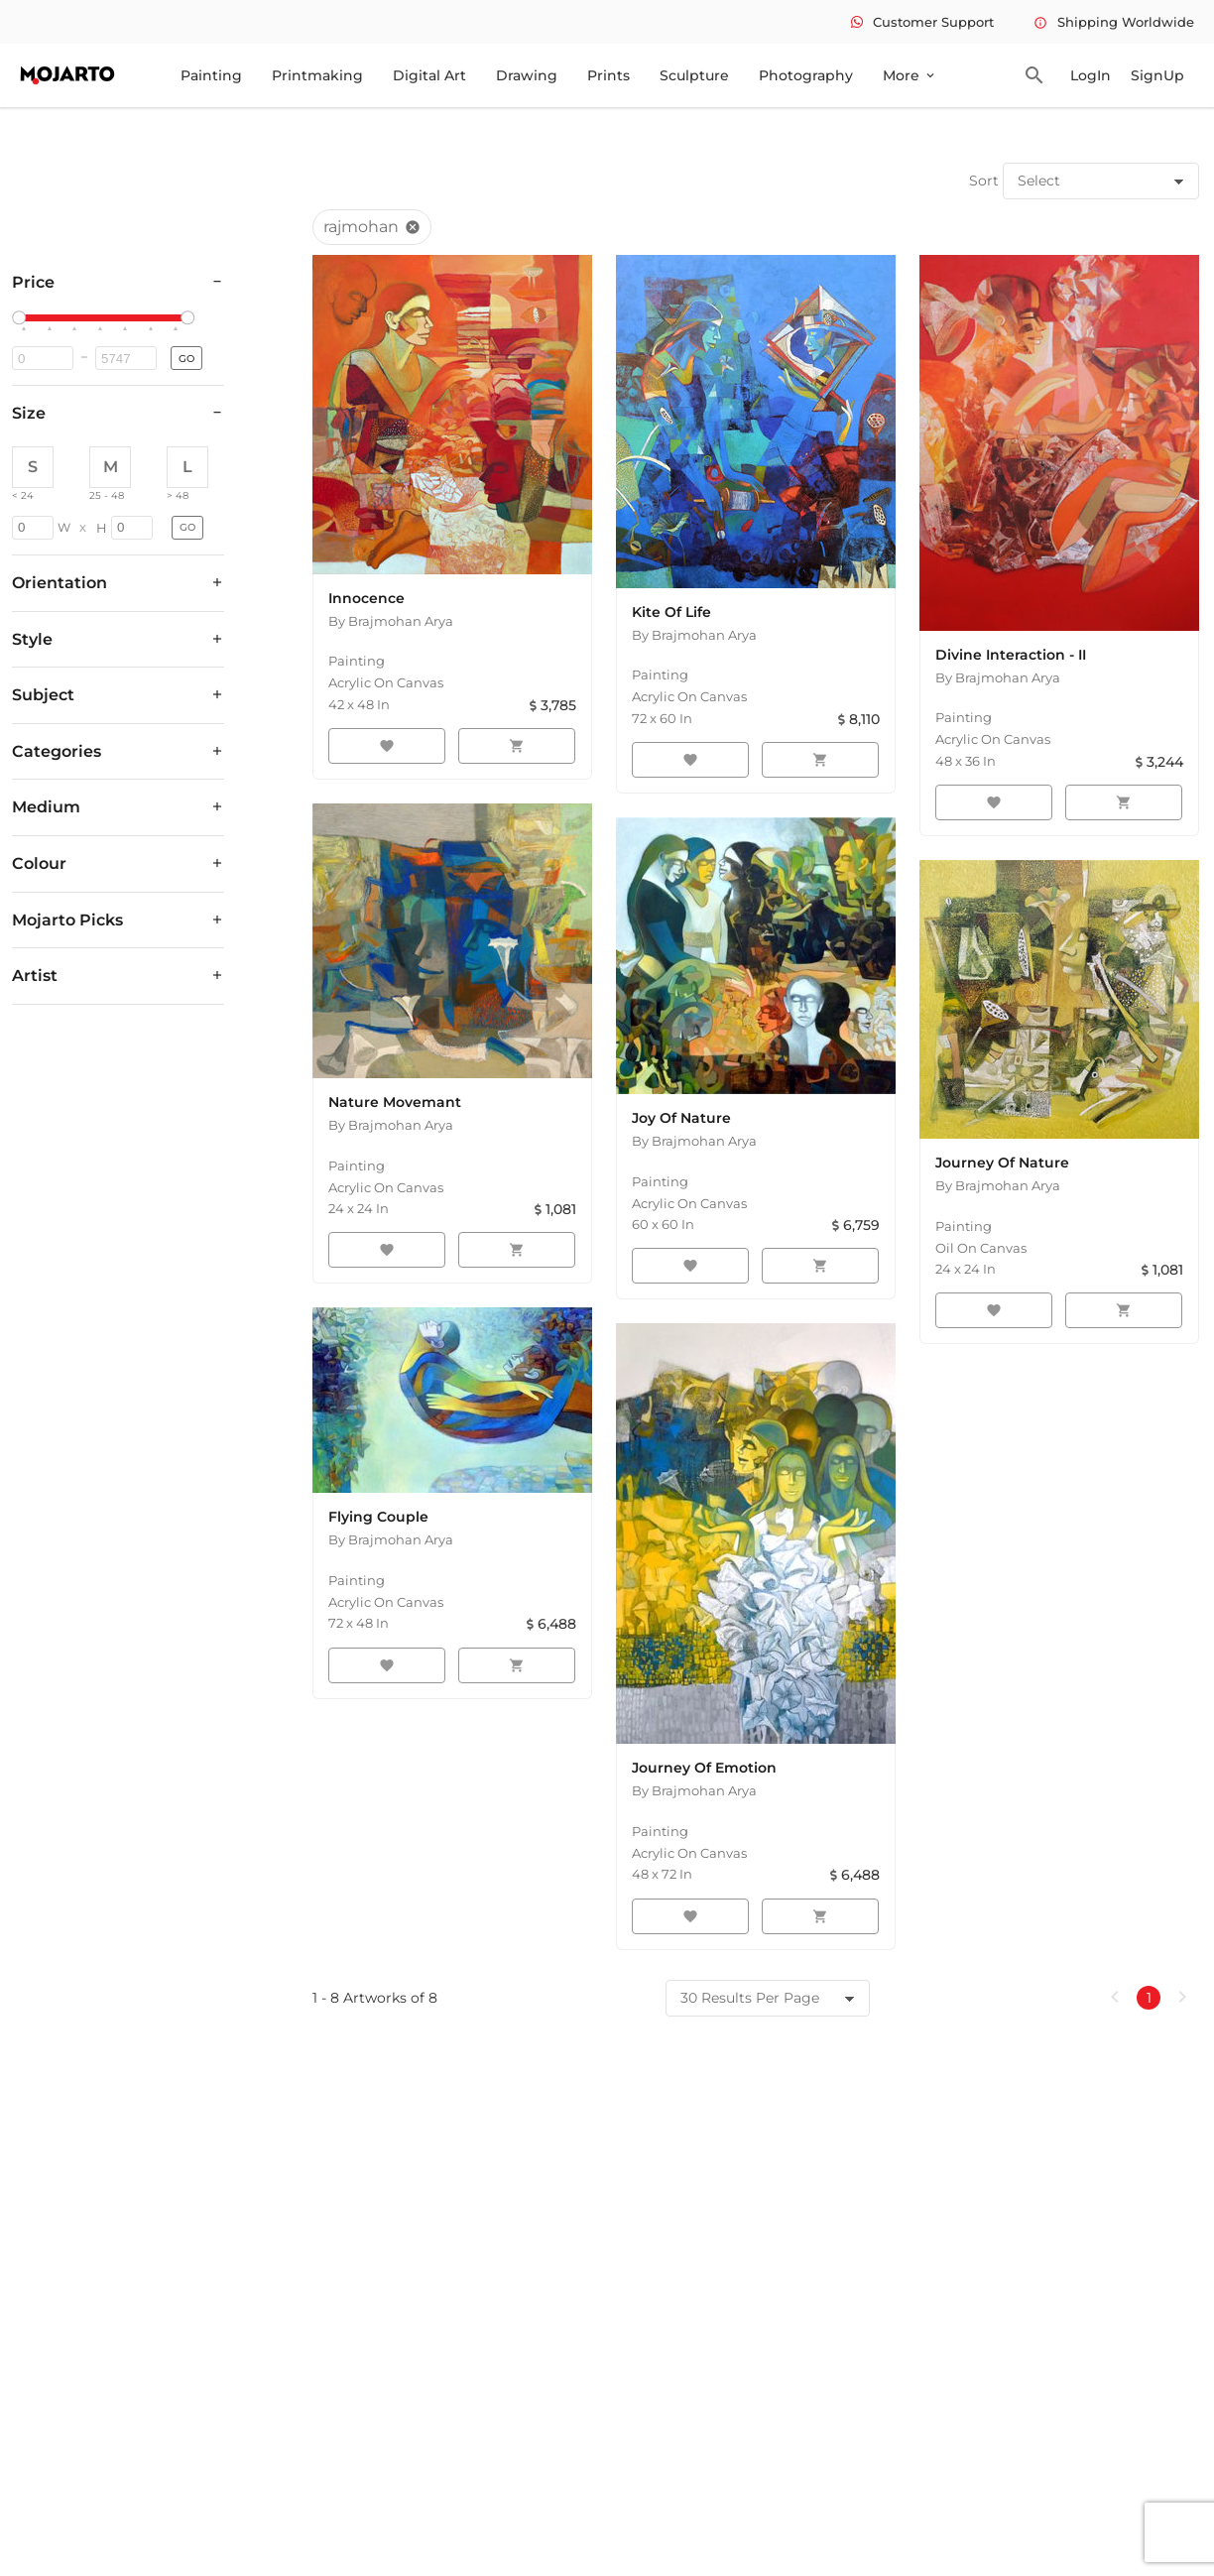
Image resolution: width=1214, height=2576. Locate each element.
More (910, 75)
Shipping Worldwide (1113, 22)
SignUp (1157, 75)
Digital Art (429, 75)
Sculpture (694, 75)
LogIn (1090, 75)
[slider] (22, 318)
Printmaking (317, 75)
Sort (984, 180)
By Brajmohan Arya (390, 621)
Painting (211, 75)
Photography (806, 75)
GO (186, 358)
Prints (608, 75)
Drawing (526, 75)
